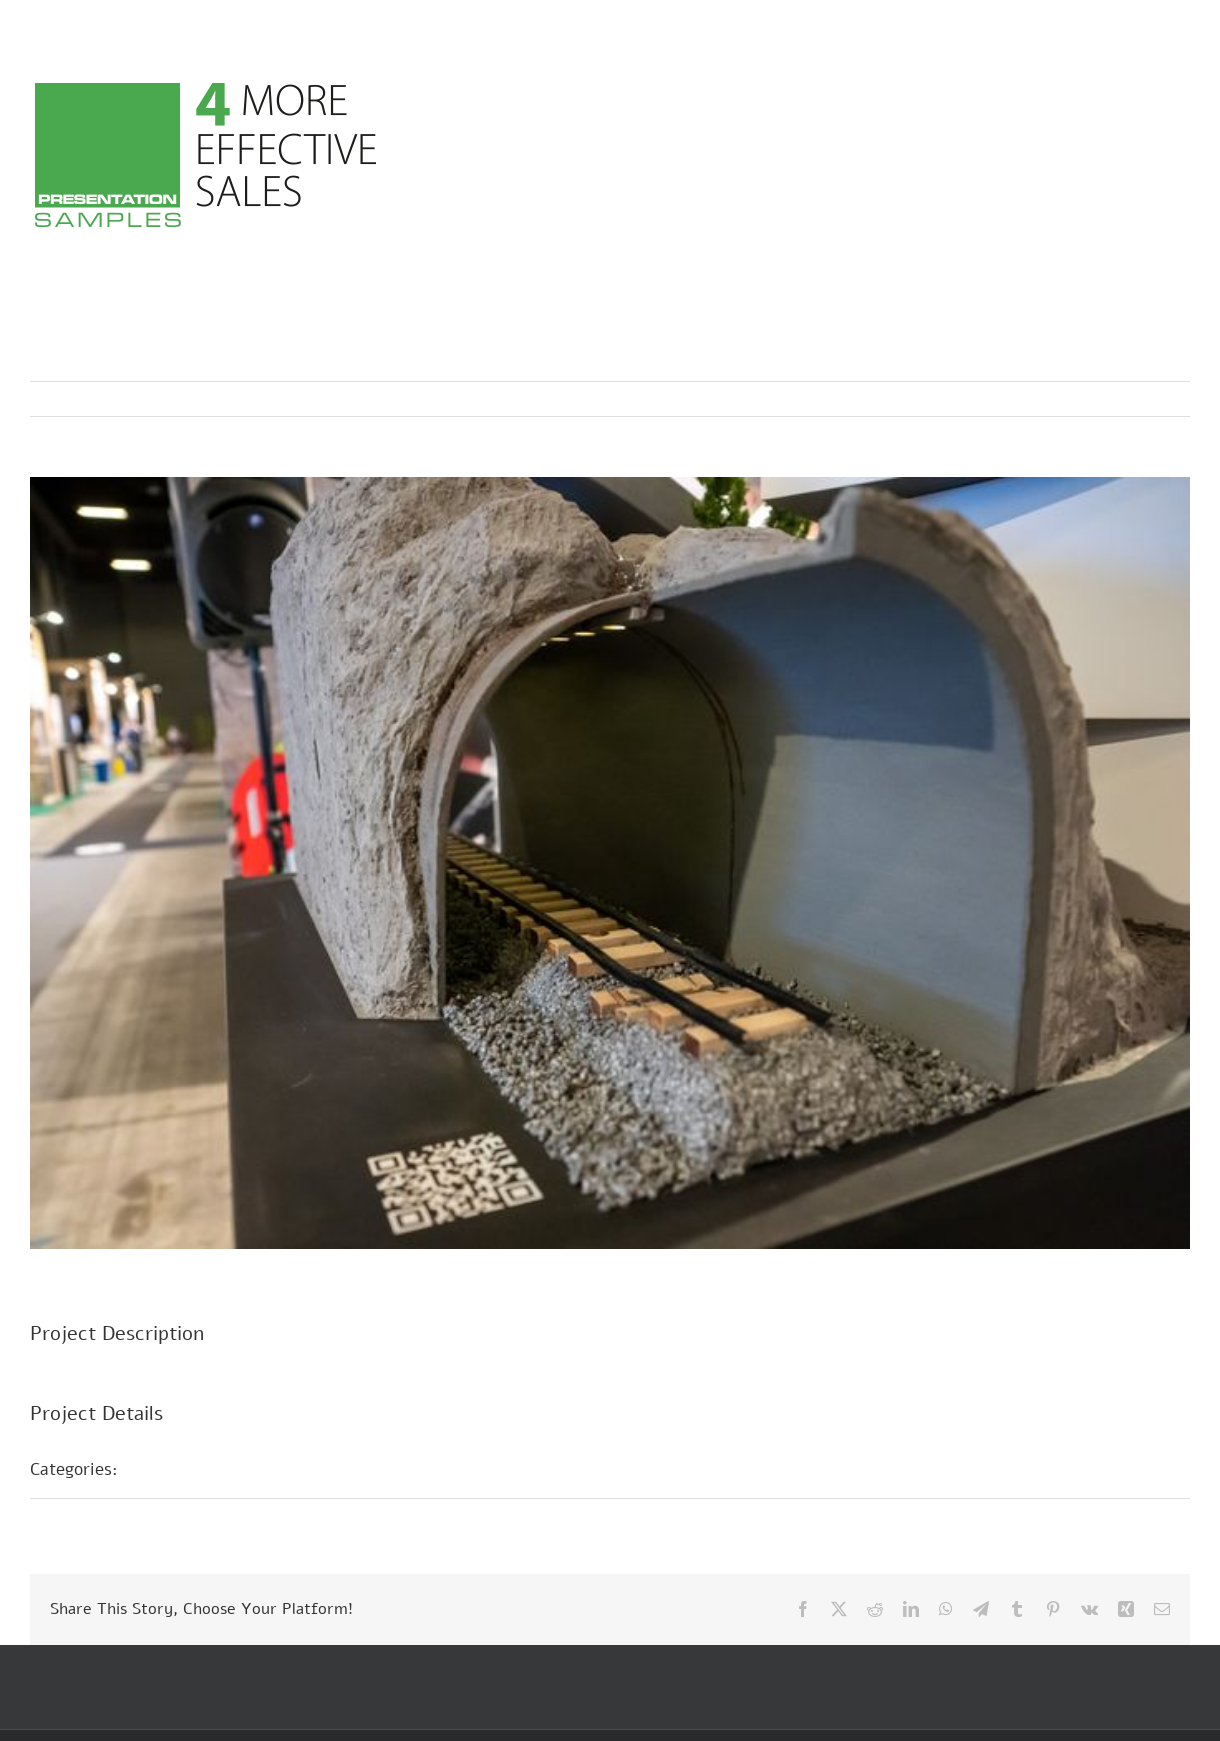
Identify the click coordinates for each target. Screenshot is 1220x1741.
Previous (1087, 399)
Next (1155, 399)
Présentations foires (217, 1469)
